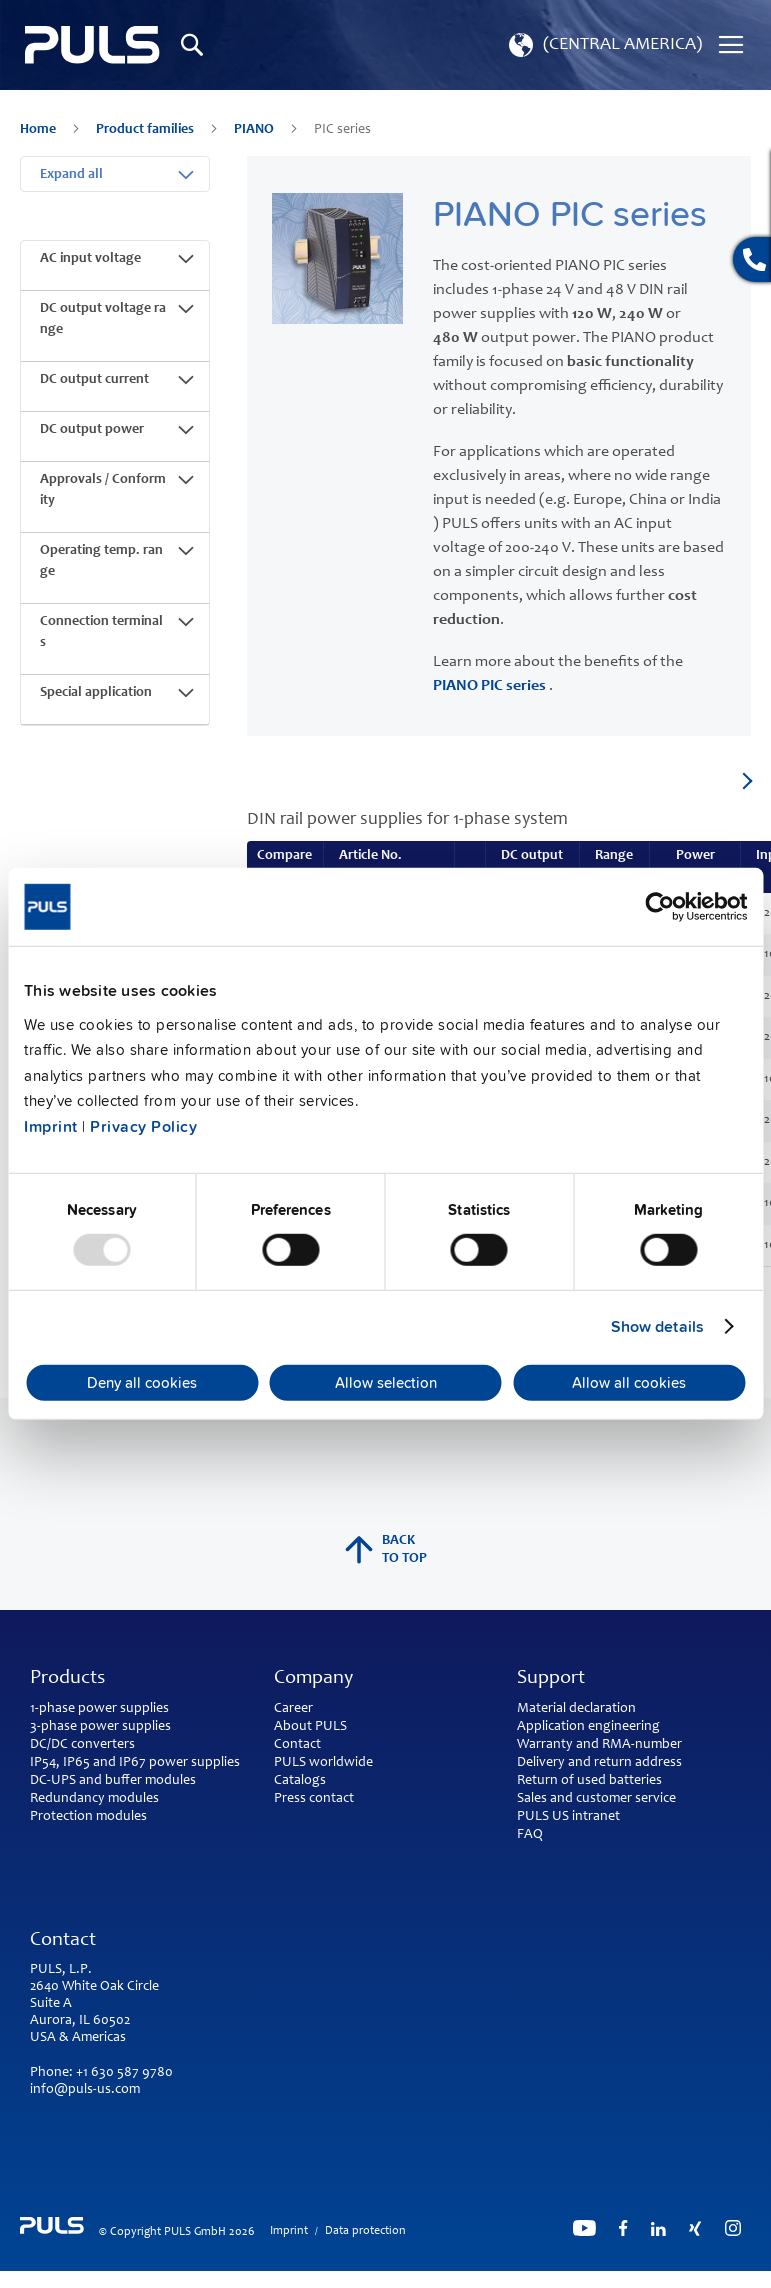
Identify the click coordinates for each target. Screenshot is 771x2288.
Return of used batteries (589, 1781)
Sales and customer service (596, 1799)
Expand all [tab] (71, 175)
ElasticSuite (463, 2279)
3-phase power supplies (100, 1727)
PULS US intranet (568, 1817)
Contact (297, 1745)
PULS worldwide (323, 1763)
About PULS (310, 1727)
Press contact (314, 1799)
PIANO (255, 130)
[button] (603, 45)
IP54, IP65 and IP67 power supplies (135, 1763)
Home (39, 130)
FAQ (530, 1835)
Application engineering (588, 1727)
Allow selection (386, 1383)
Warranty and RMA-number (599, 1745)
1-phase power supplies (99, 1709)
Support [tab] (551, 1679)
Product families (146, 130)
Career (293, 1709)
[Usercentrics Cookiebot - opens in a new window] (659, 907)
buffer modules (150, 1781)
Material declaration (576, 1709)
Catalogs (300, 1781)
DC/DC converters (82, 1745)
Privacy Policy (143, 1127)
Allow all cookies (629, 1383)
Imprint (51, 1127)
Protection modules (88, 1817)
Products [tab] (67, 1679)
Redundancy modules (94, 1799)
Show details (657, 1327)
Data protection (365, 2231)
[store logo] (92, 45)
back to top (386, 1550)
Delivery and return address (599, 1763)
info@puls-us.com (85, 2090)
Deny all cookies (142, 1383)
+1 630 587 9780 (124, 2073)
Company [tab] (313, 1679)
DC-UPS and (66, 1781)
